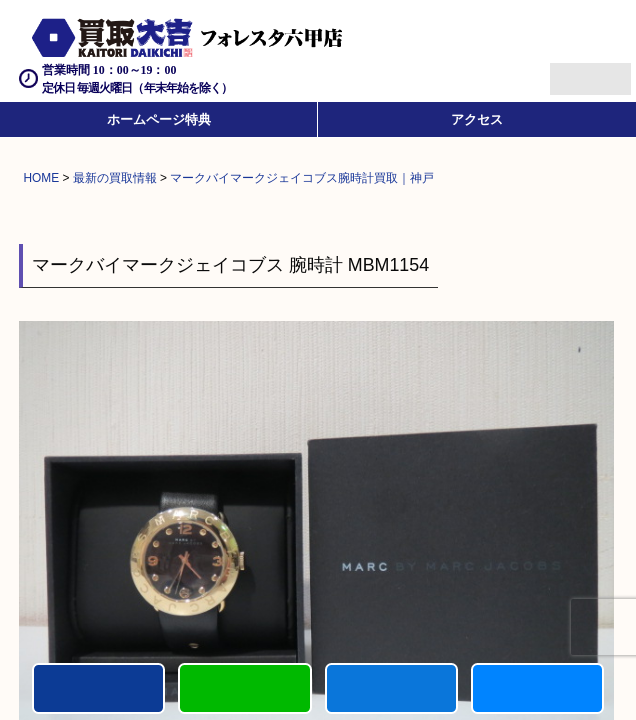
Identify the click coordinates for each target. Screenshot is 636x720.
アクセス (477, 119)
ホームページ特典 (159, 119)
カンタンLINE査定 (244, 688)
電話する (98, 688)
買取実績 (537, 688)
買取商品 (391, 688)
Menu (568, 70)
